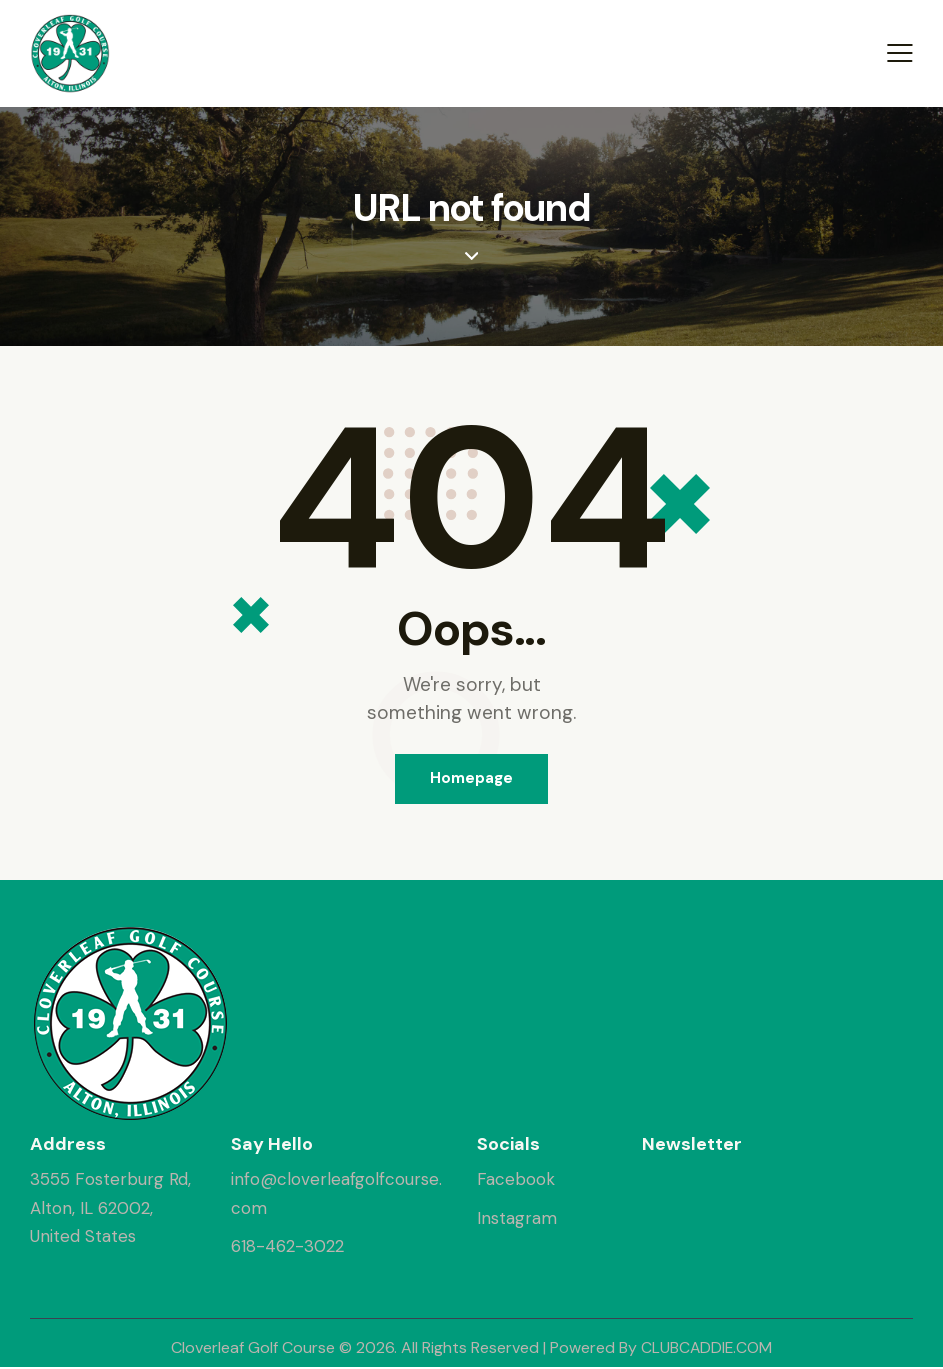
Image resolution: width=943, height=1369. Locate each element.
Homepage (471, 779)
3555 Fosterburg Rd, (110, 1181)
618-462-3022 (287, 1247)
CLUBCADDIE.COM (706, 1348)
